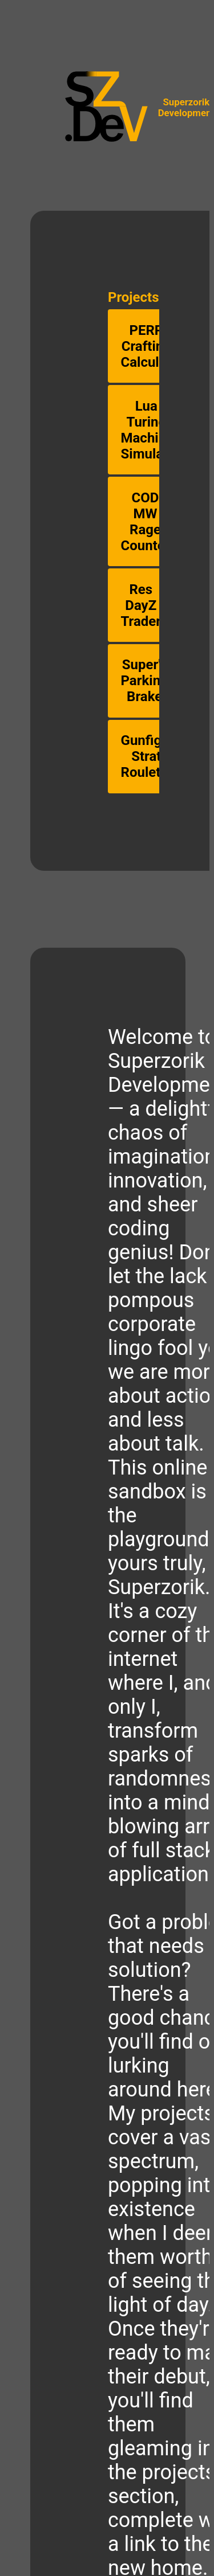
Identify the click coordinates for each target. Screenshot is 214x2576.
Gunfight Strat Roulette (147, 756)
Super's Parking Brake (144, 681)
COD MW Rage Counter (145, 522)
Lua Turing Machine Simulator (151, 430)
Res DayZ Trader (141, 605)
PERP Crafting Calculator (152, 346)
